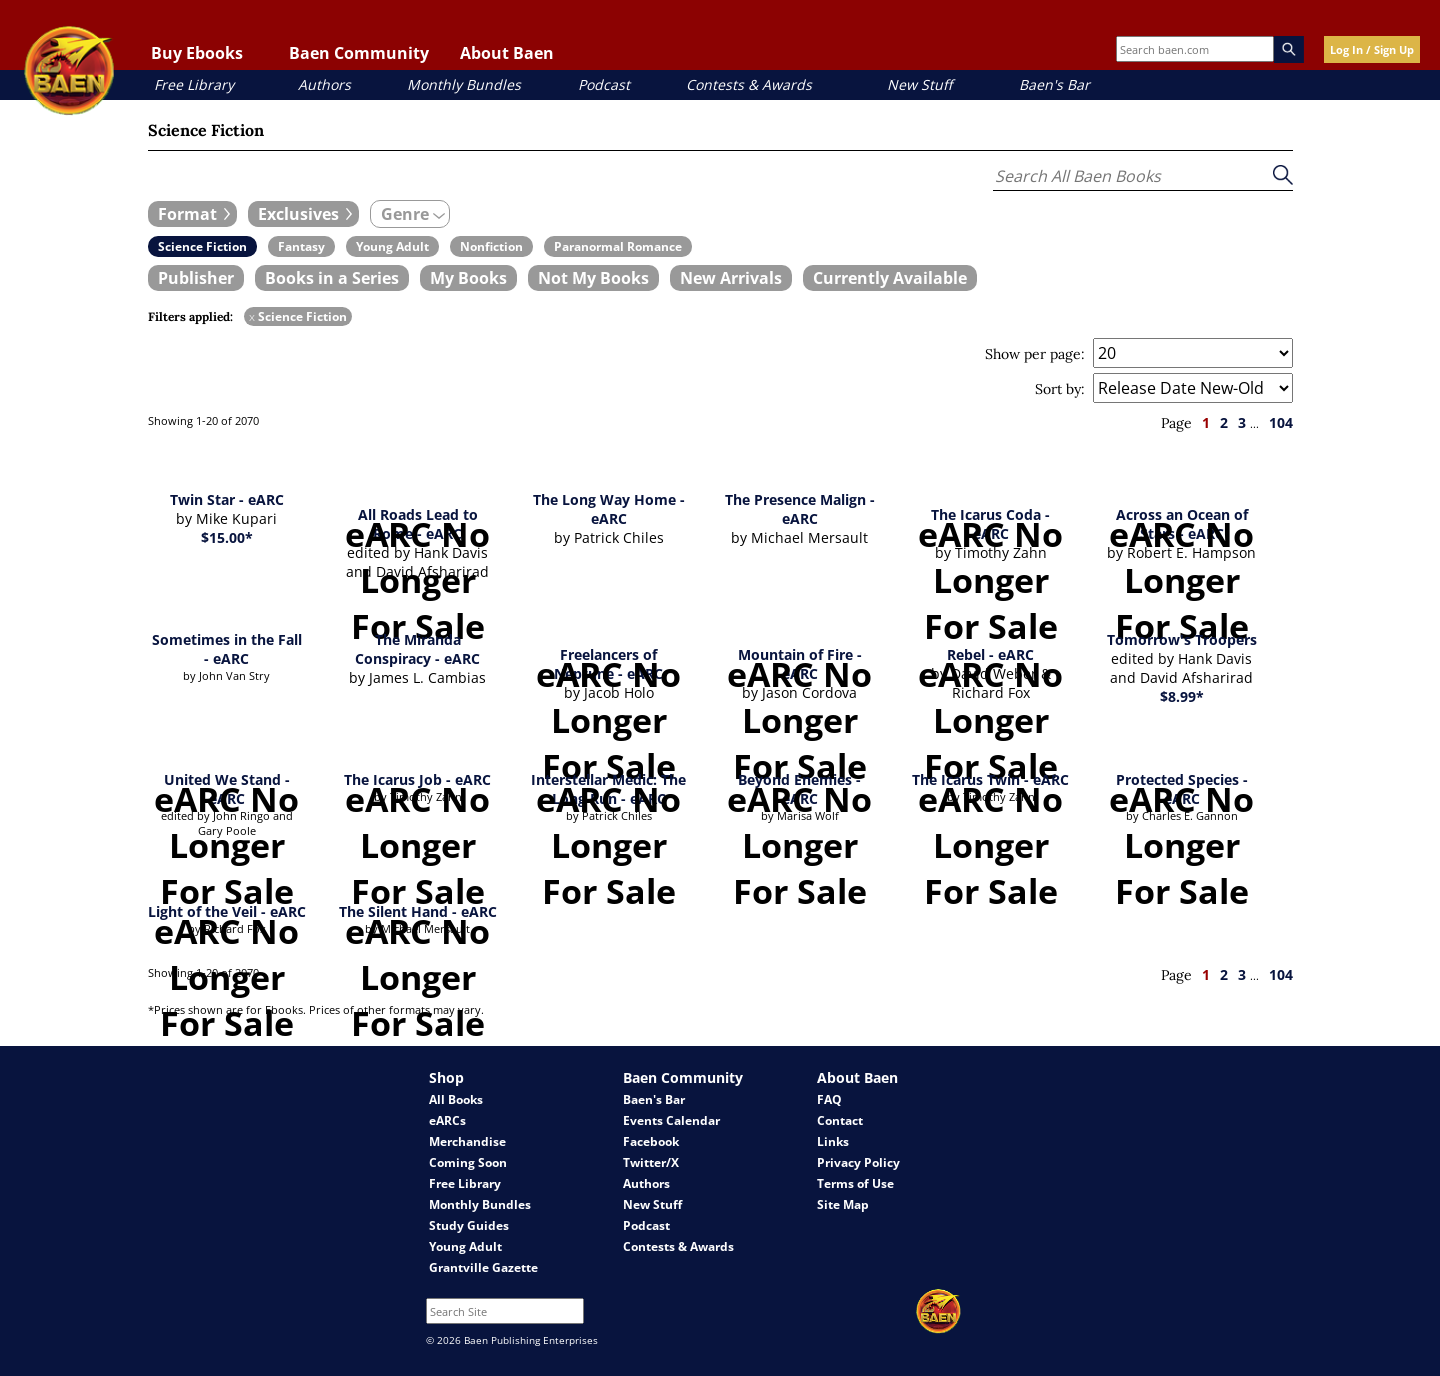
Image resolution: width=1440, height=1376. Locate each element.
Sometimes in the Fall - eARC (227, 649)
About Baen (507, 53)
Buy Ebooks (197, 53)
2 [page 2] (1224, 422)
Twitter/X (651, 1162)
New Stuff (919, 84)
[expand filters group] (192, 214)
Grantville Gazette (483, 1267)
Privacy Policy (858, 1162)
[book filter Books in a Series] (332, 278)
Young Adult (465, 1246)
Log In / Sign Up (1372, 49)
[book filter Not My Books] (593, 278)
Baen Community (359, 53)
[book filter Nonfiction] (491, 246)
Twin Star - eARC (227, 499)
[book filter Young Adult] (392, 246)
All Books (456, 1099)
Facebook (651, 1141)
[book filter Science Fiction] (202, 246)
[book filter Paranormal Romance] (618, 246)
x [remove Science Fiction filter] (252, 316)
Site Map (843, 1204)
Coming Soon (468, 1162)
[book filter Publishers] (196, 278)
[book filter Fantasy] (301, 246)
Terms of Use (855, 1183)
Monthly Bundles (464, 84)
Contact (840, 1120)
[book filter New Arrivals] (731, 278)
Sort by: (1060, 389)
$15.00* (227, 537)
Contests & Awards (749, 84)
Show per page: (1035, 354)
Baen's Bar (1054, 84)
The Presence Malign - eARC (800, 509)
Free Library (194, 84)
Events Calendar (671, 1120)
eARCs (447, 1120)
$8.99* (1182, 696)
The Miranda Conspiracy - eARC (417, 649)
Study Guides (469, 1225)
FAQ (829, 1099)
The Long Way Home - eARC (609, 509)
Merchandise (467, 1141)
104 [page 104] (1281, 422)
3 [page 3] (1242, 422)
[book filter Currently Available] (890, 278)
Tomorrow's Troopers (1182, 639)
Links (833, 1141)
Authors (324, 84)
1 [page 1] (1206, 422)
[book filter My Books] (468, 278)
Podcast (604, 84)
